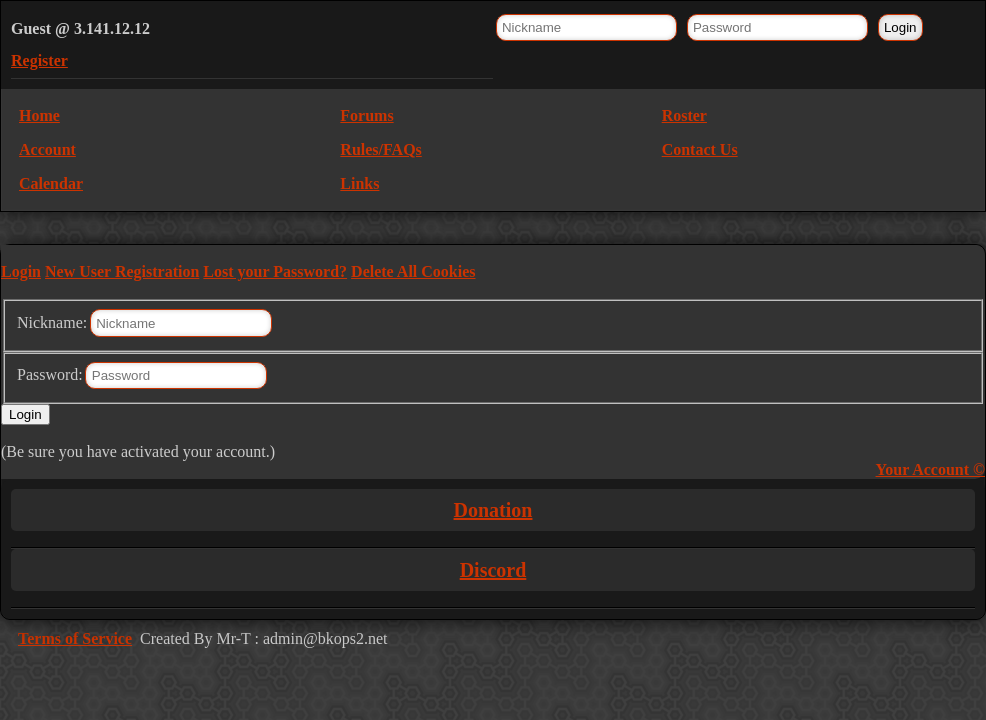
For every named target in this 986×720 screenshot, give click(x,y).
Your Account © (930, 469)
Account (47, 149)
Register (39, 60)
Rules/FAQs (380, 149)
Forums (366, 115)
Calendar (51, 183)
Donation (493, 510)
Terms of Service (75, 638)
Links (359, 183)
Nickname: (52, 322)
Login (21, 271)
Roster (684, 115)
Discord (493, 570)
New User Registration (122, 271)
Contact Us (700, 149)
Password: (50, 374)
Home (39, 115)
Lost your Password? (275, 271)
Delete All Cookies (413, 271)
